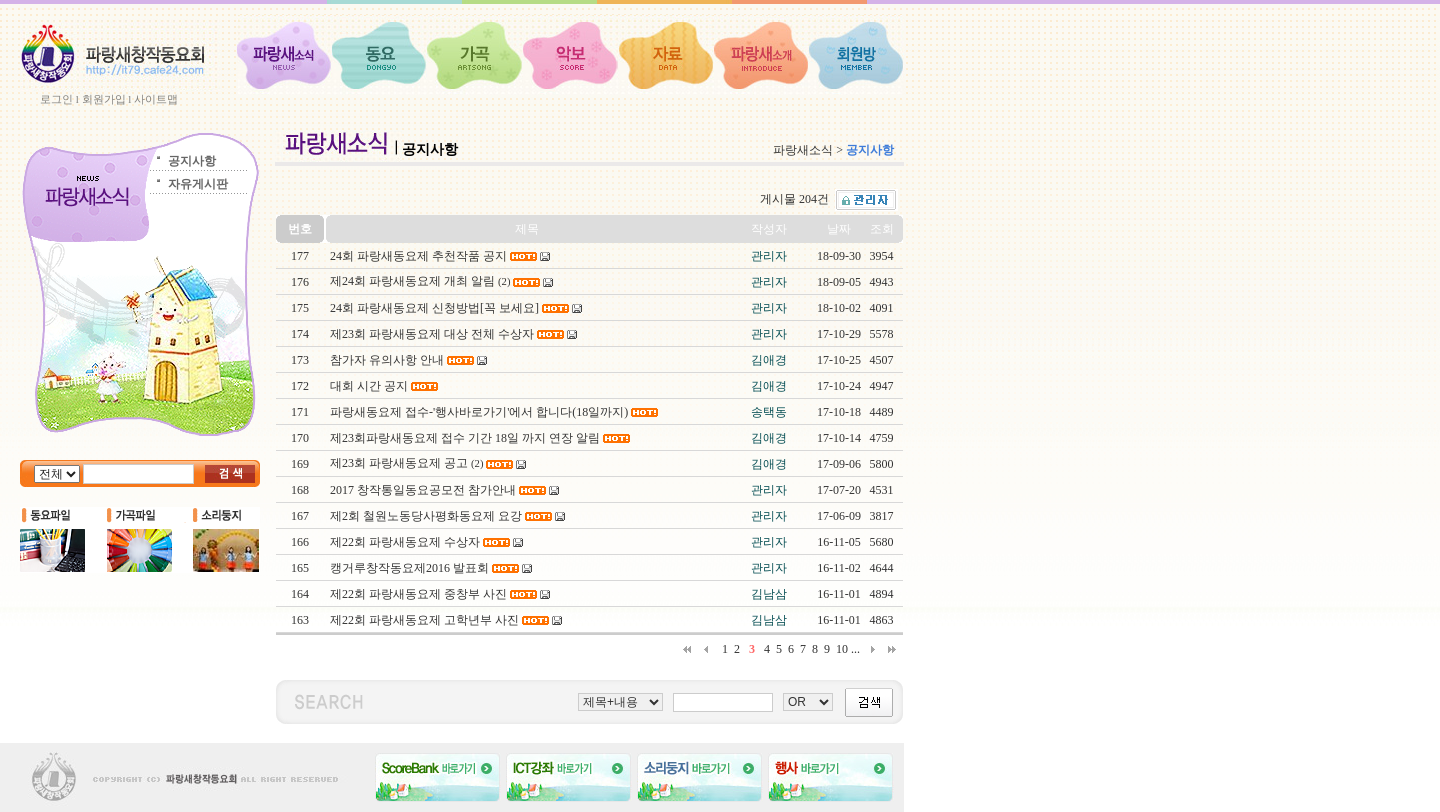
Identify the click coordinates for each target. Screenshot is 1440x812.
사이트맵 (156, 99)
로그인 (56, 99)
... (855, 649)
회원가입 (104, 99)
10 (842, 649)
